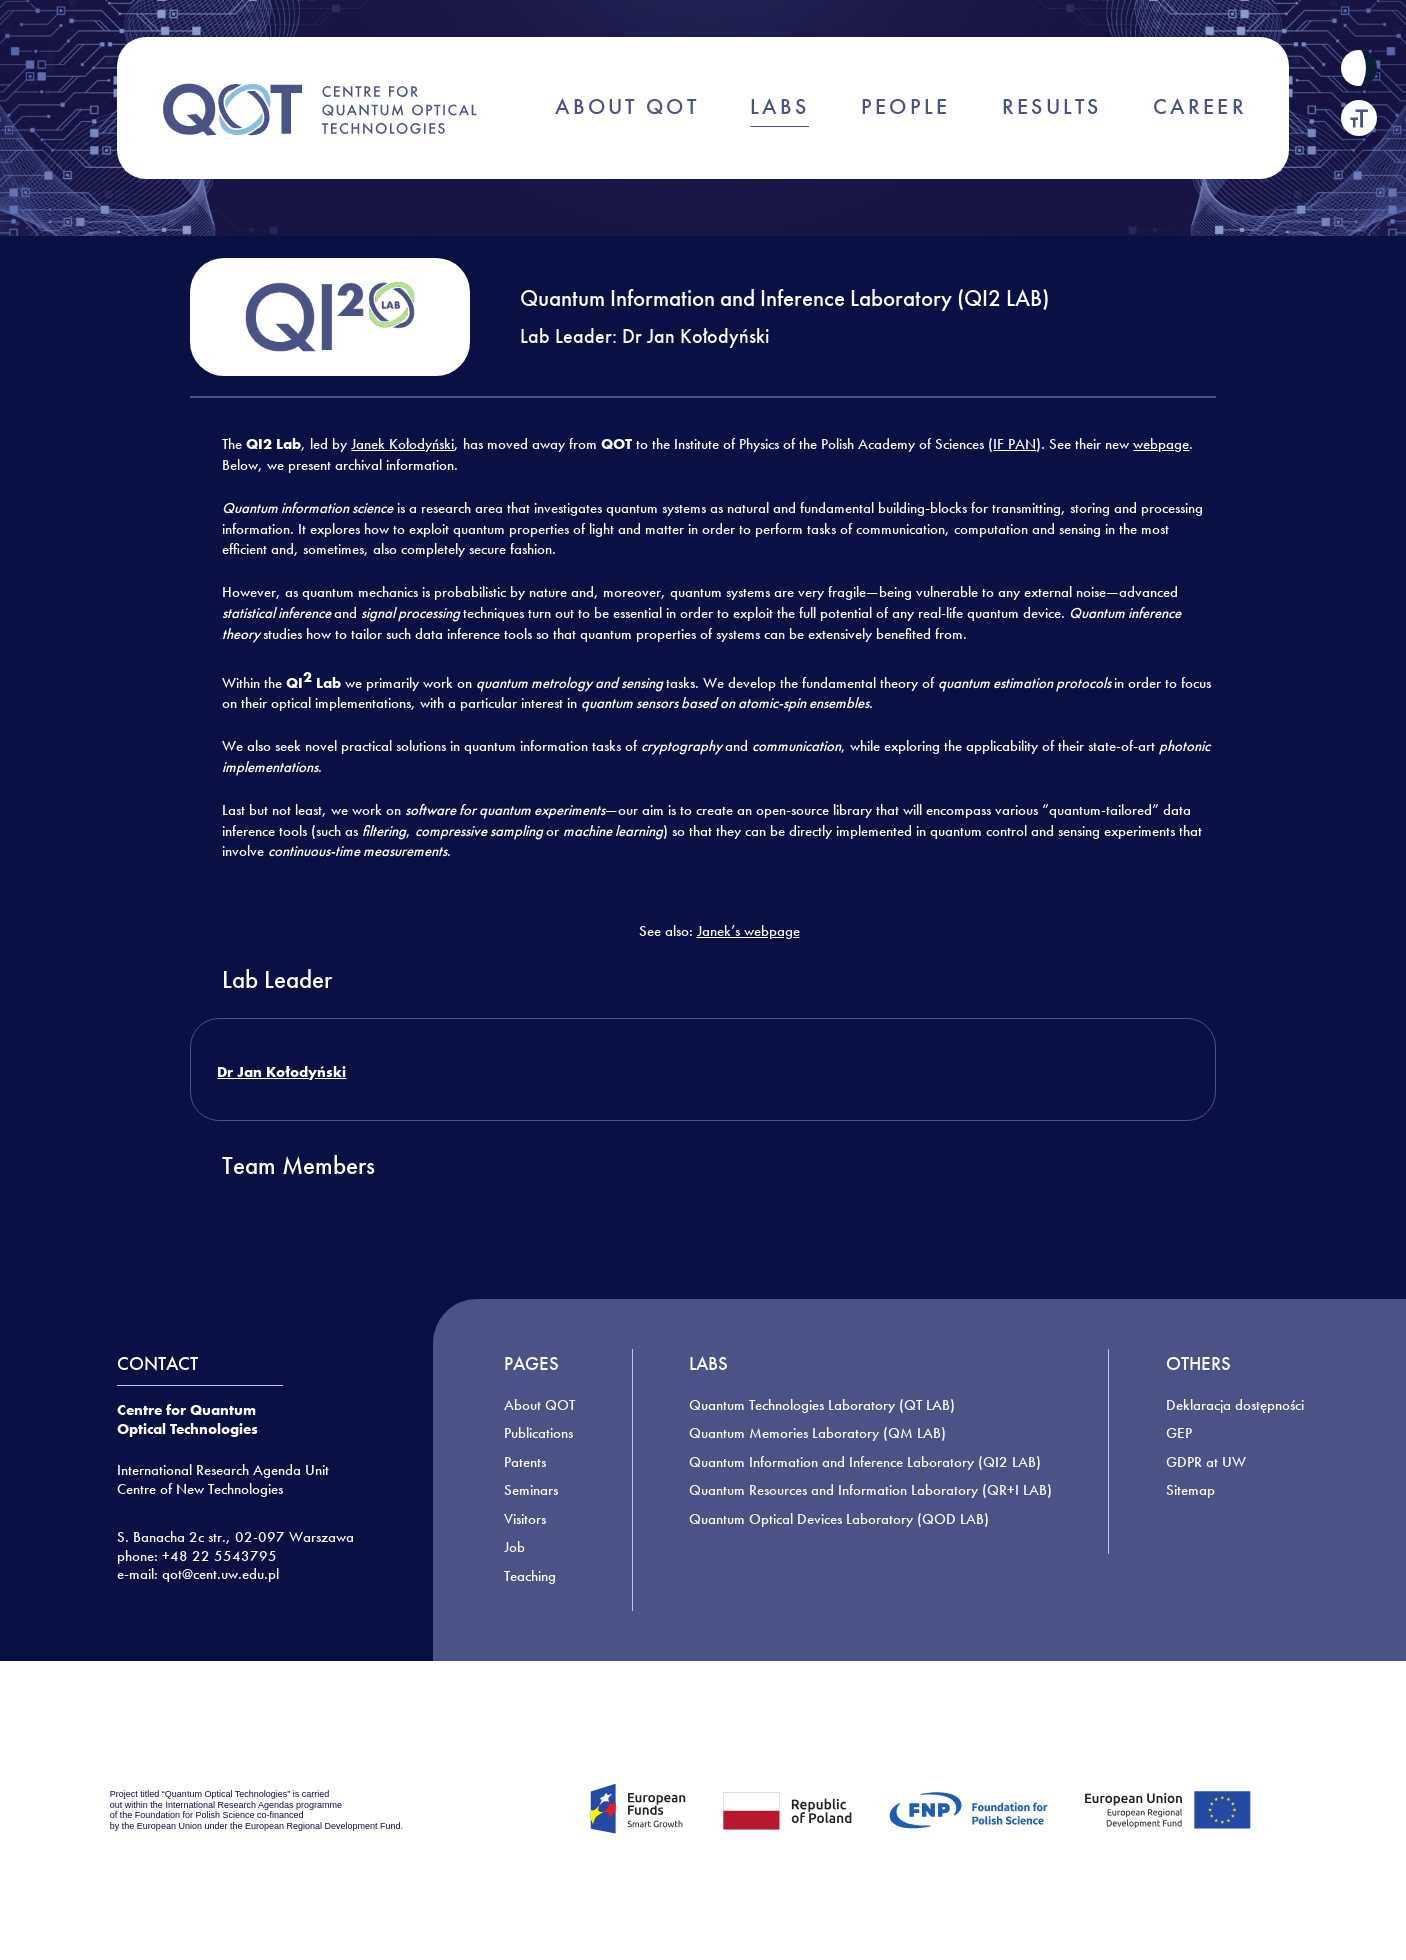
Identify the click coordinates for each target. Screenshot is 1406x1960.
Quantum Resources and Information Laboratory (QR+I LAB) (870, 1490)
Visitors (525, 1519)
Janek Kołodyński (402, 444)
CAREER (1200, 106)
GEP (1179, 1433)
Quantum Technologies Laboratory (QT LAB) (822, 1405)
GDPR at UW (1206, 1462)
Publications (538, 1433)
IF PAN (1014, 444)
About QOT (539, 1405)
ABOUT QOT (627, 106)
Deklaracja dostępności (1235, 1405)
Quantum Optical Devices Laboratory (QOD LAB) (839, 1519)
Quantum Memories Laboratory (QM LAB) (817, 1433)
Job (514, 1547)
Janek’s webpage (748, 931)
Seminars (531, 1490)
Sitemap (1190, 1490)
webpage (1161, 444)
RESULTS (1052, 106)
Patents (525, 1462)
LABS (779, 106)
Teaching (530, 1576)
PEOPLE (906, 106)
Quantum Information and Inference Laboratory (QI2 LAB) (865, 1462)
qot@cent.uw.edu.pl (220, 1574)
